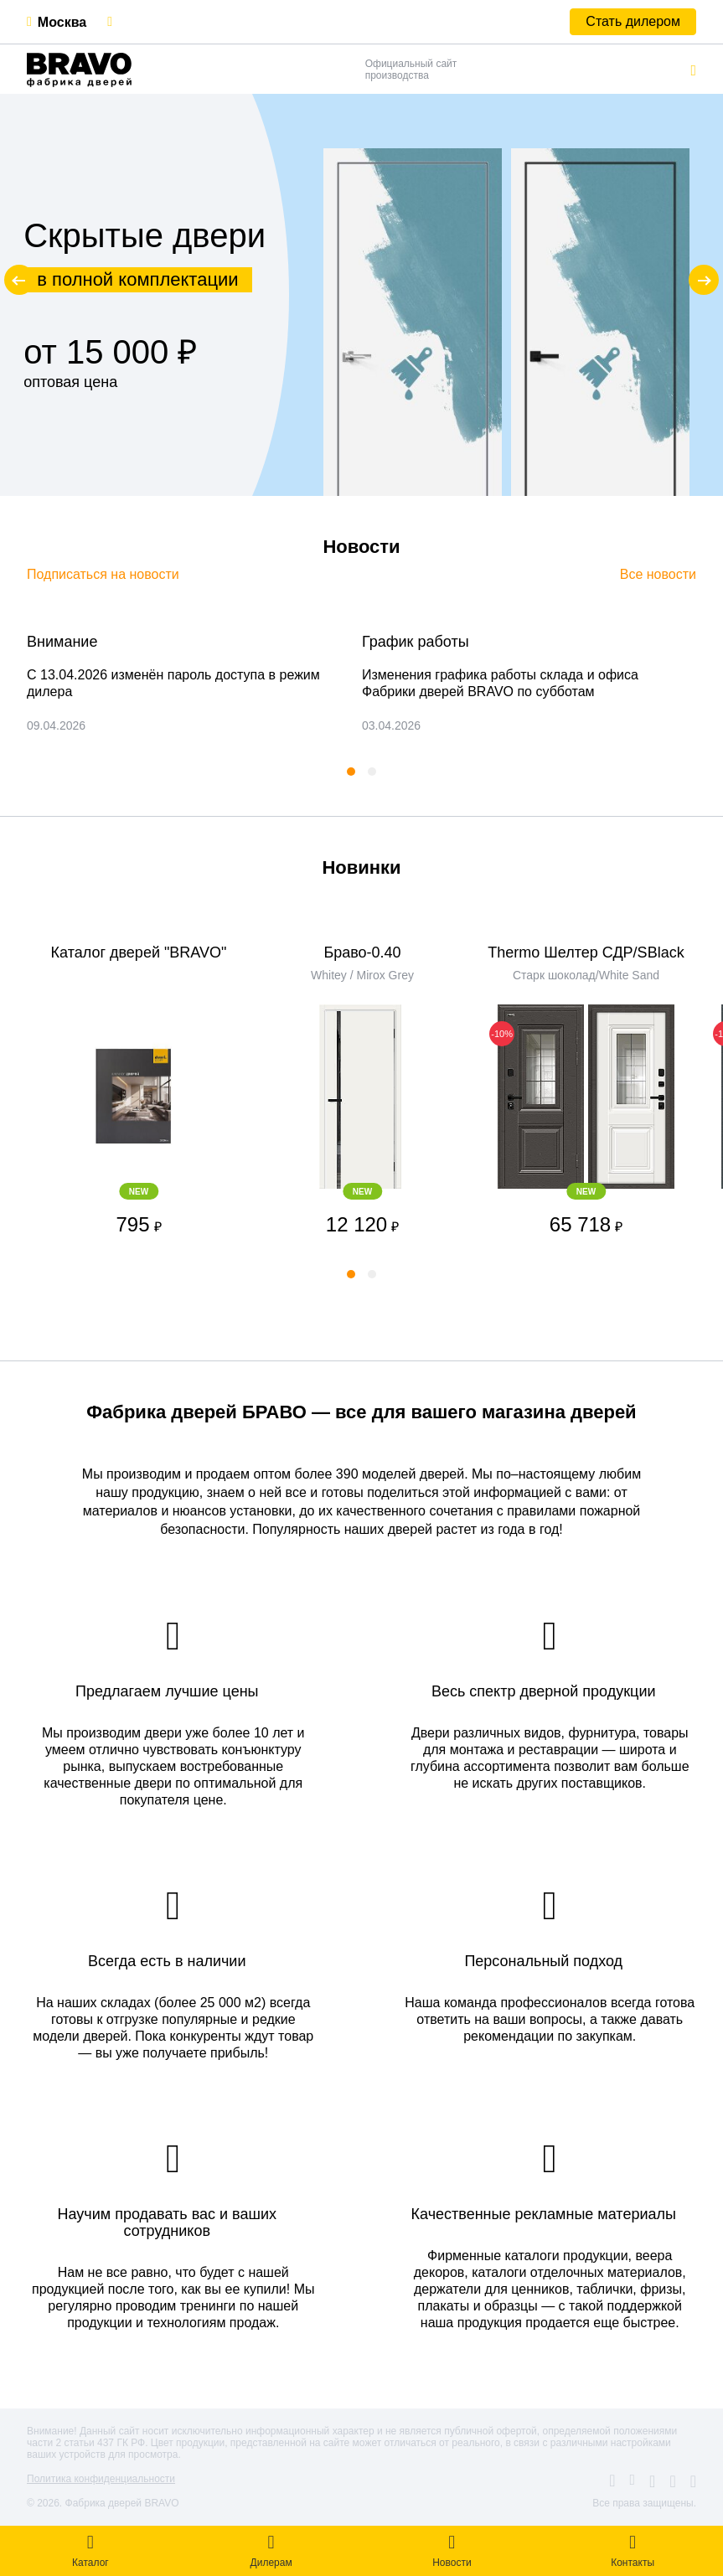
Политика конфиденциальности (101, 2479)
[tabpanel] (177, 683)
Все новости (658, 574)
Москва (62, 22)
